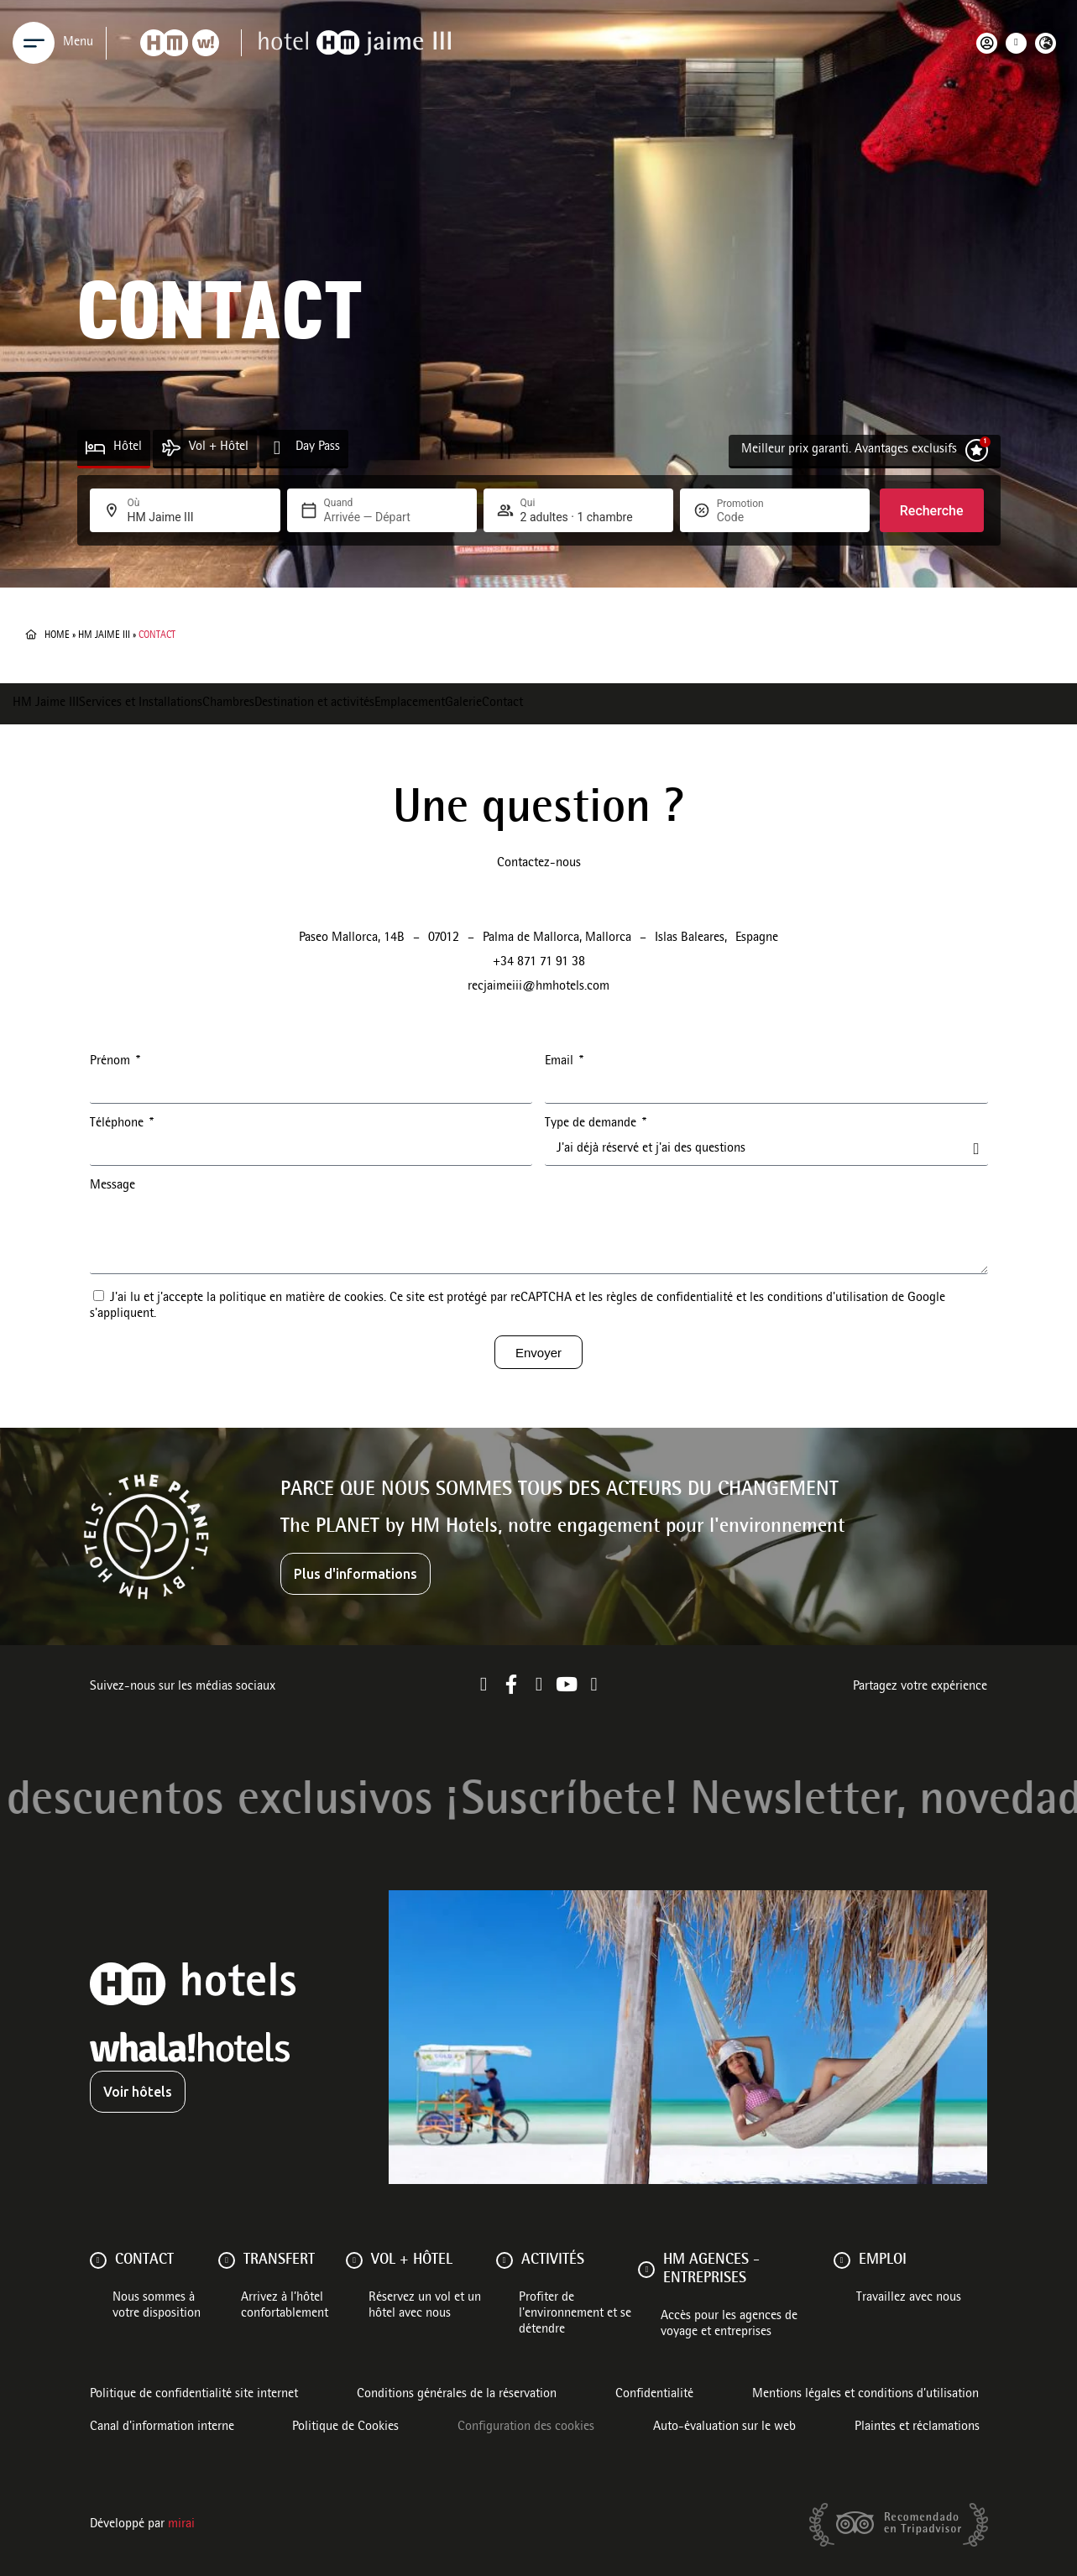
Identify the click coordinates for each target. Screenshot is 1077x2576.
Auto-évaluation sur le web (724, 2427)
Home (57, 635)
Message (112, 1186)
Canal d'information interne (162, 2427)
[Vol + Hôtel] (170, 447)
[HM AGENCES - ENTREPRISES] (646, 2269)
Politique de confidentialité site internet (194, 2394)
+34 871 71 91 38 (539, 962)
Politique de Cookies (345, 2427)
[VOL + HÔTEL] (354, 2260)
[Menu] (34, 43)
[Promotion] (757, 517)
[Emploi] (842, 2260)
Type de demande (592, 1124)
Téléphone (118, 1124)
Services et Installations (140, 703)
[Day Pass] (277, 447)
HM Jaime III (104, 635)
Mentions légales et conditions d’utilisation (865, 2394)
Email (561, 1062)
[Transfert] (226, 2260)
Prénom (111, 1062)
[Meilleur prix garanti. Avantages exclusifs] (976, 450)
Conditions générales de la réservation (457, 2394)
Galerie (463, 703)
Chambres (228, 703)
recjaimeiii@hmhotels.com (538, 987)
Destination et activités (314, 703)
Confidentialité (654, 2394)
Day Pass (317, 447)
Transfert (279, 2260)
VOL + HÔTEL (411, 2260)
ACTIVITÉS (552, 2260)
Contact (502, 703)
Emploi (883, 2260)
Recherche (932, 511)
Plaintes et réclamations (917, 2427)
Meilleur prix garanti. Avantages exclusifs (849, 450)
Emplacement (409, 703)
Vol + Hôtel (218, 447)
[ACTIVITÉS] (504, 2260)
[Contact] (98, 2260)
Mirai (181, 2525)
